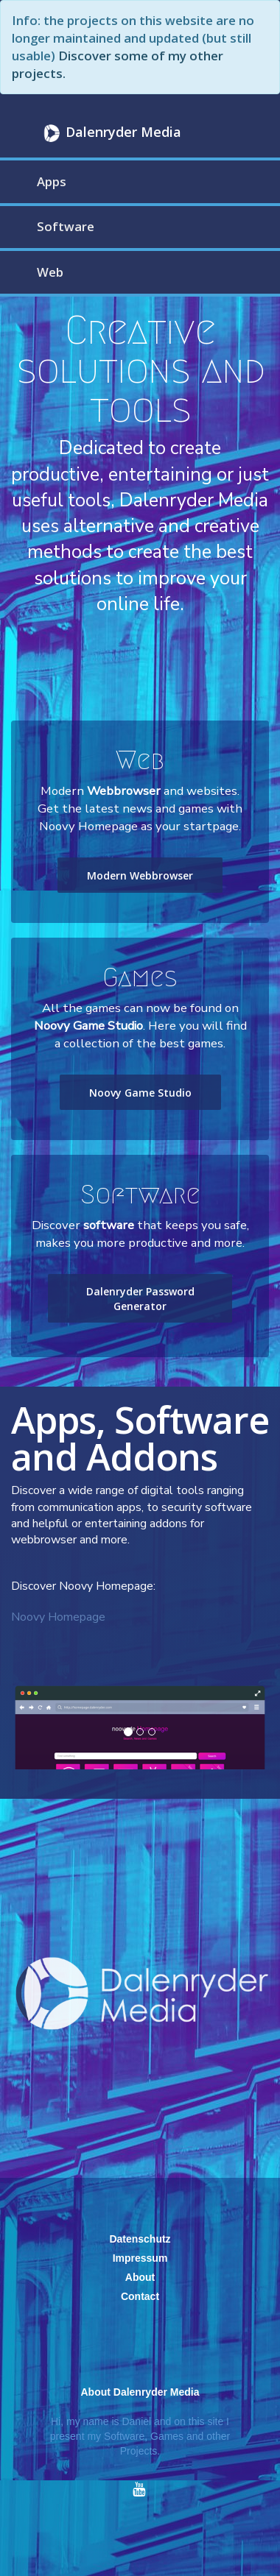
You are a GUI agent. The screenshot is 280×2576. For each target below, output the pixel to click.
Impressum (140, 2258)
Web (50, 271)
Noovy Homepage (58, 1617)
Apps (51, 181)
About (140, 2277)
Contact (140, 2296)
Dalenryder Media (110, 133)
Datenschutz (139, 2239)
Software (65, 226)
